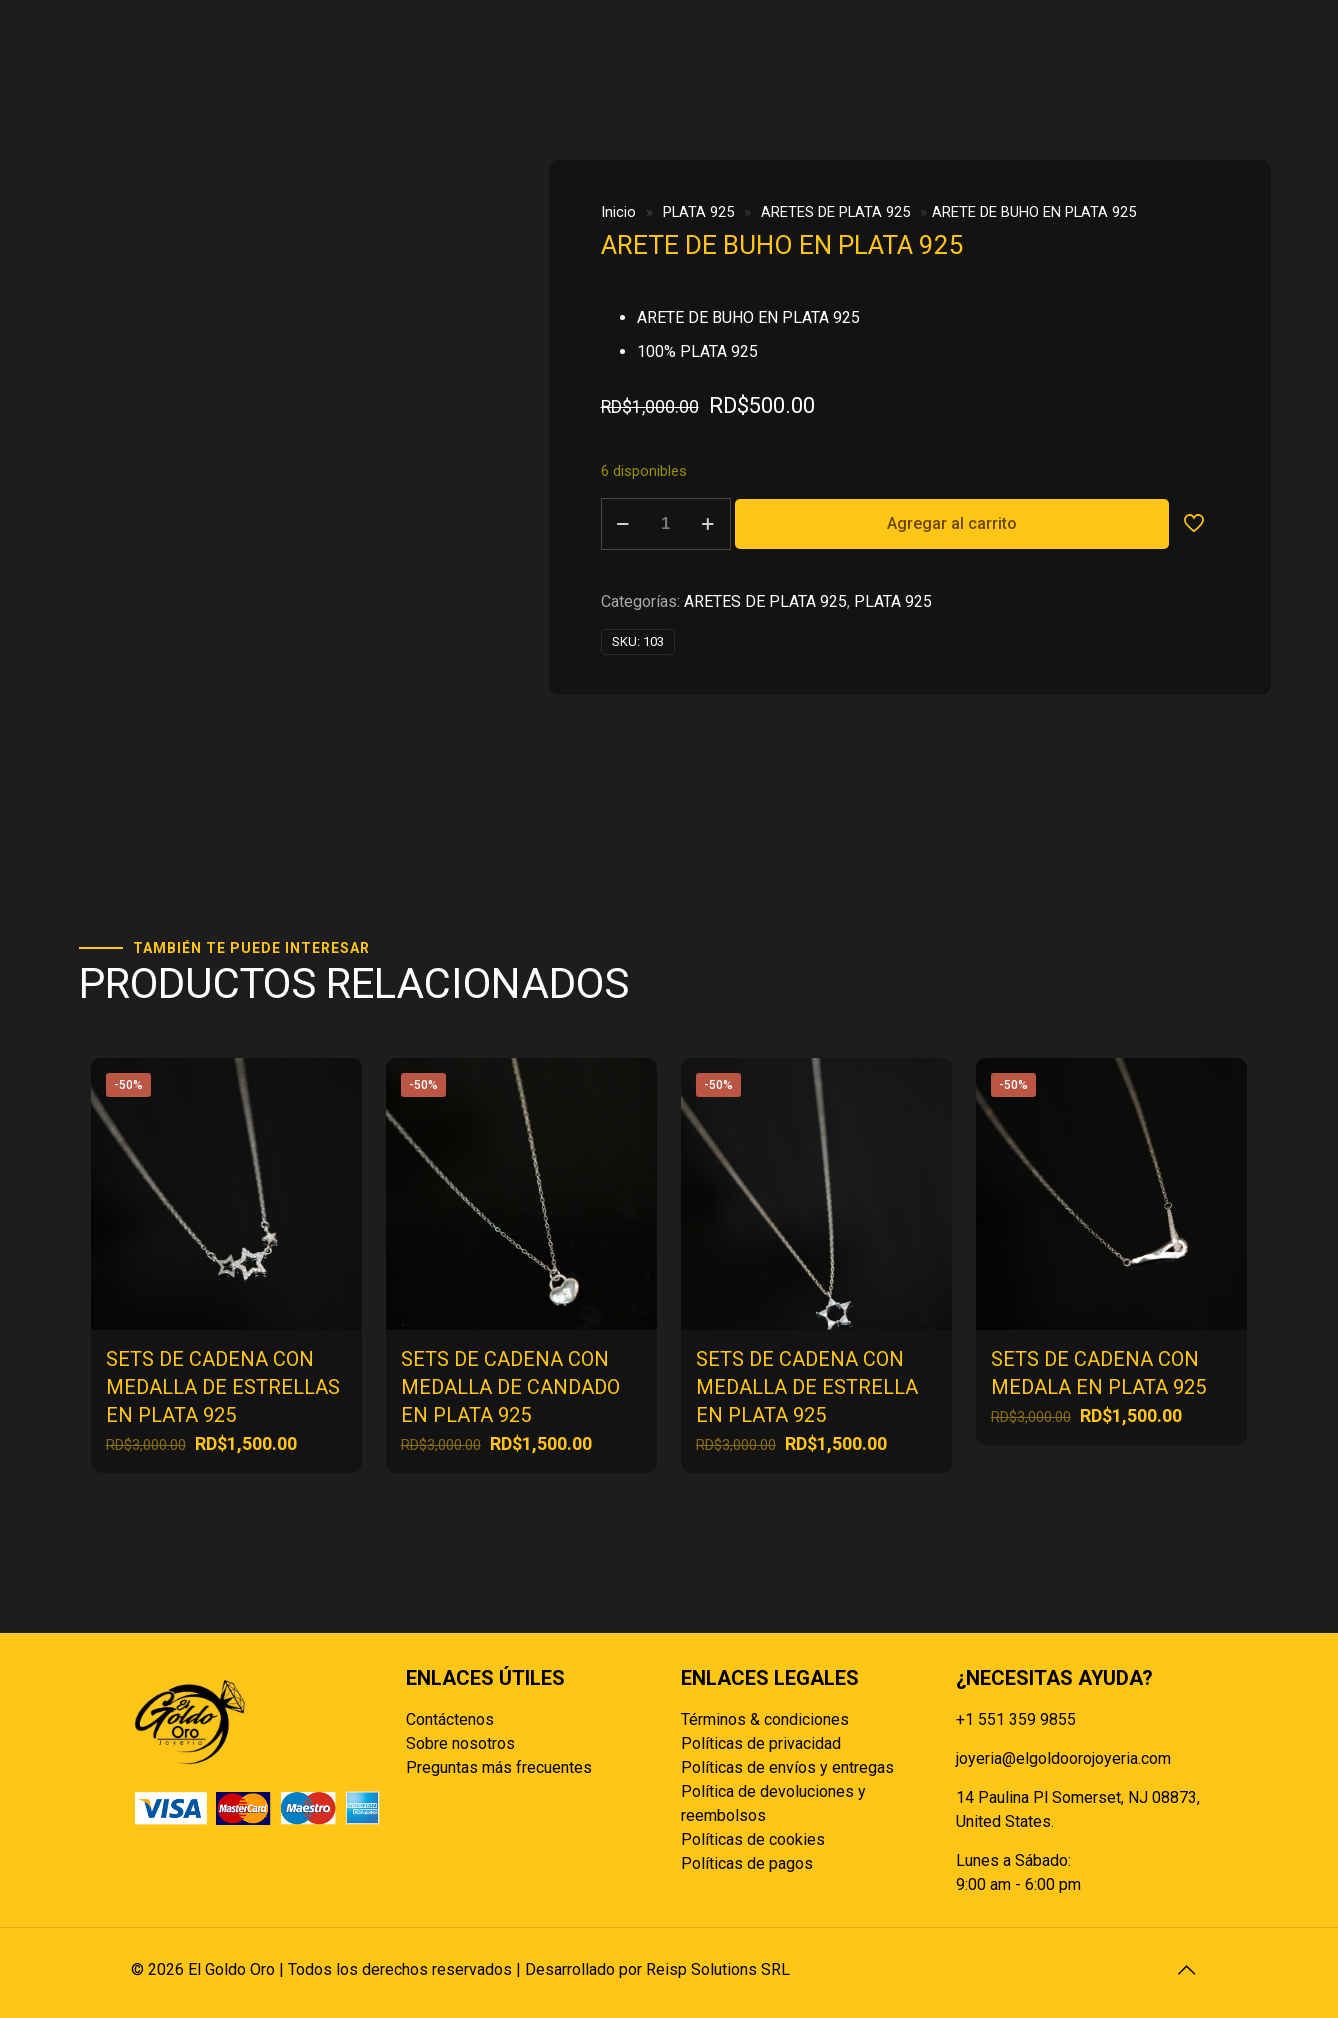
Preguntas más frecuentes (499, 1767)
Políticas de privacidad (761, 1743)
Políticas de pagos (747, 1863)
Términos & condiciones (765, 1719)
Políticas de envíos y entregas (787, 1767)
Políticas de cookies (753, 1839)
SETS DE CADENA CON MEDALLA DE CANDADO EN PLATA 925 (510, 1387)
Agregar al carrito (952, 523)
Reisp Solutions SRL (718, 1969)
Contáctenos (450, 1719)
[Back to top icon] (1186, 1970)
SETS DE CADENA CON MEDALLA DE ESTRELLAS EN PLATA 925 (223, 1387)
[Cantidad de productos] (666, 524)
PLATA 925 (698, 212)
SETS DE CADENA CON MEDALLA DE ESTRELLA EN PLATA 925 (807, 1387)
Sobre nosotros (460, 1743)
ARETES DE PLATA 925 (835, 212)
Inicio (618, 212)
